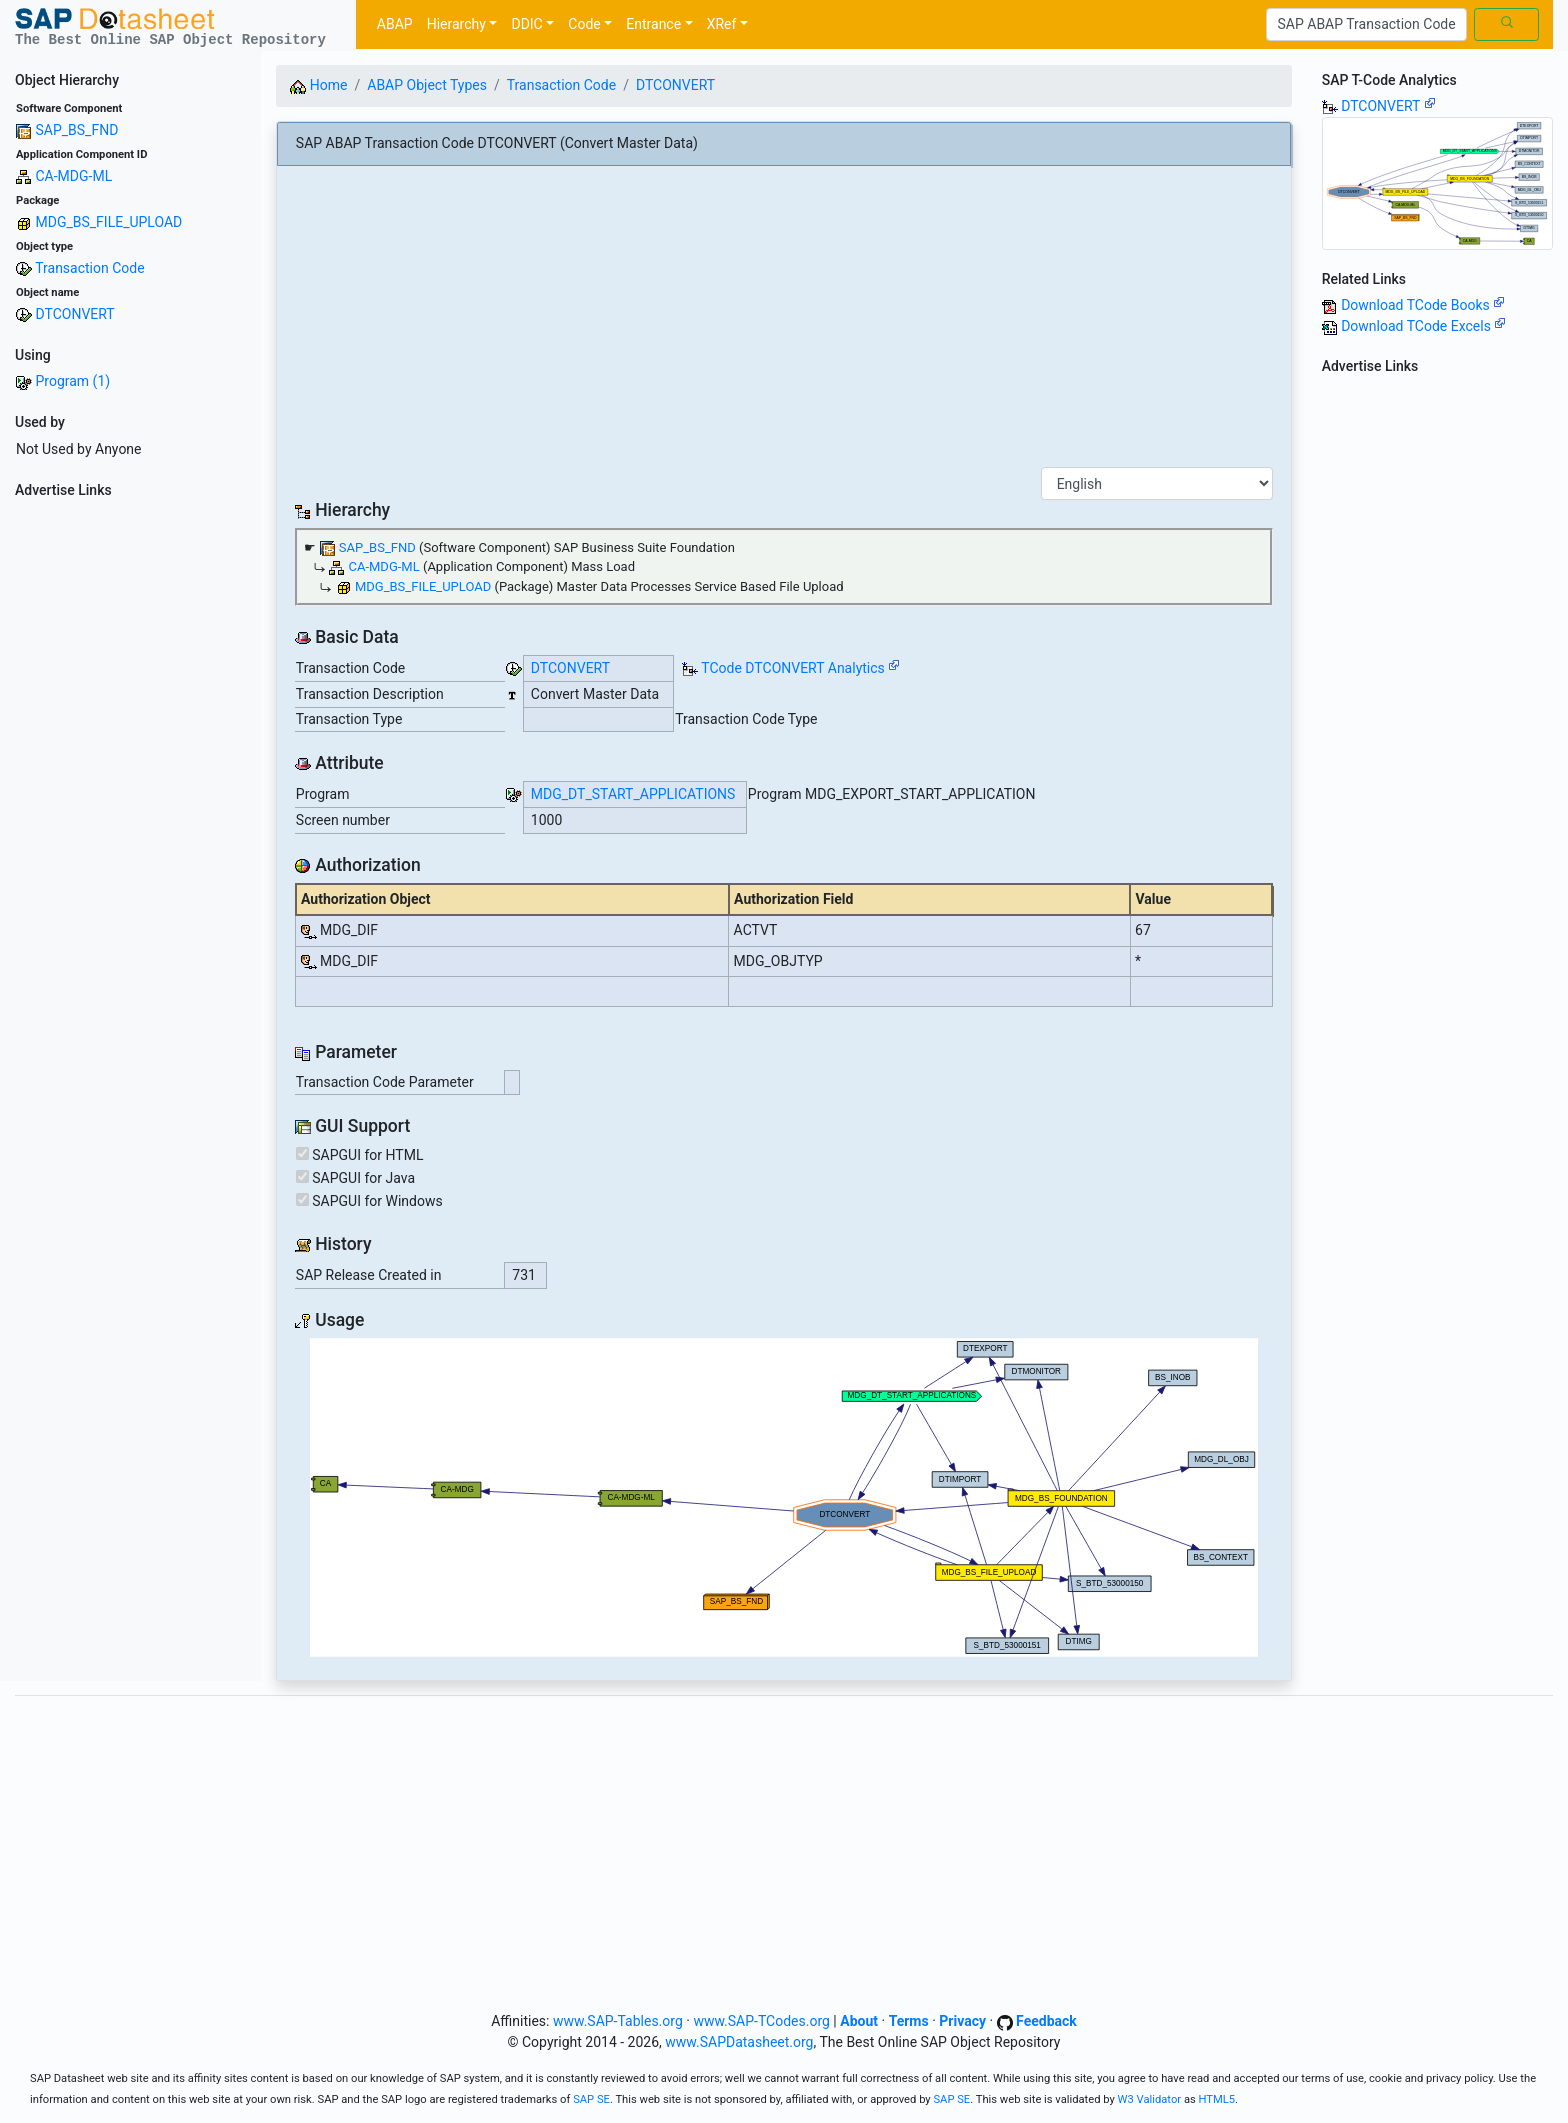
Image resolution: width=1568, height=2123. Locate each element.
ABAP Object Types (427, 85)
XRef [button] (722, 24)
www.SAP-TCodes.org (761, 2021)
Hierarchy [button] (456, 24)
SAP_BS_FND (76, 130)
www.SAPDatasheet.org (739, 2042)
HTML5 (1217, 2099)
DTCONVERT (74, 314)
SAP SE (591, 2099)
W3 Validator (1150, 2099)
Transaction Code (89, 268)
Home (318, 85)
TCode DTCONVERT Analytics (793, 668)
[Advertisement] (130, 806)
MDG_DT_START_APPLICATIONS (633, 794)
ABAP (395, 24)
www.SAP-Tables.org (618, 2021)
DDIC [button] (526, 24)
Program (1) (72, 381)
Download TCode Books (1423, 305)
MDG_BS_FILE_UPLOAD (108, 222)
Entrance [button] (653, 24)
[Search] (1366, 25)
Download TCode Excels (1423, 326)
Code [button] (584, 24)
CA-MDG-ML (73, 176)
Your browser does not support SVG (784, 1497)
